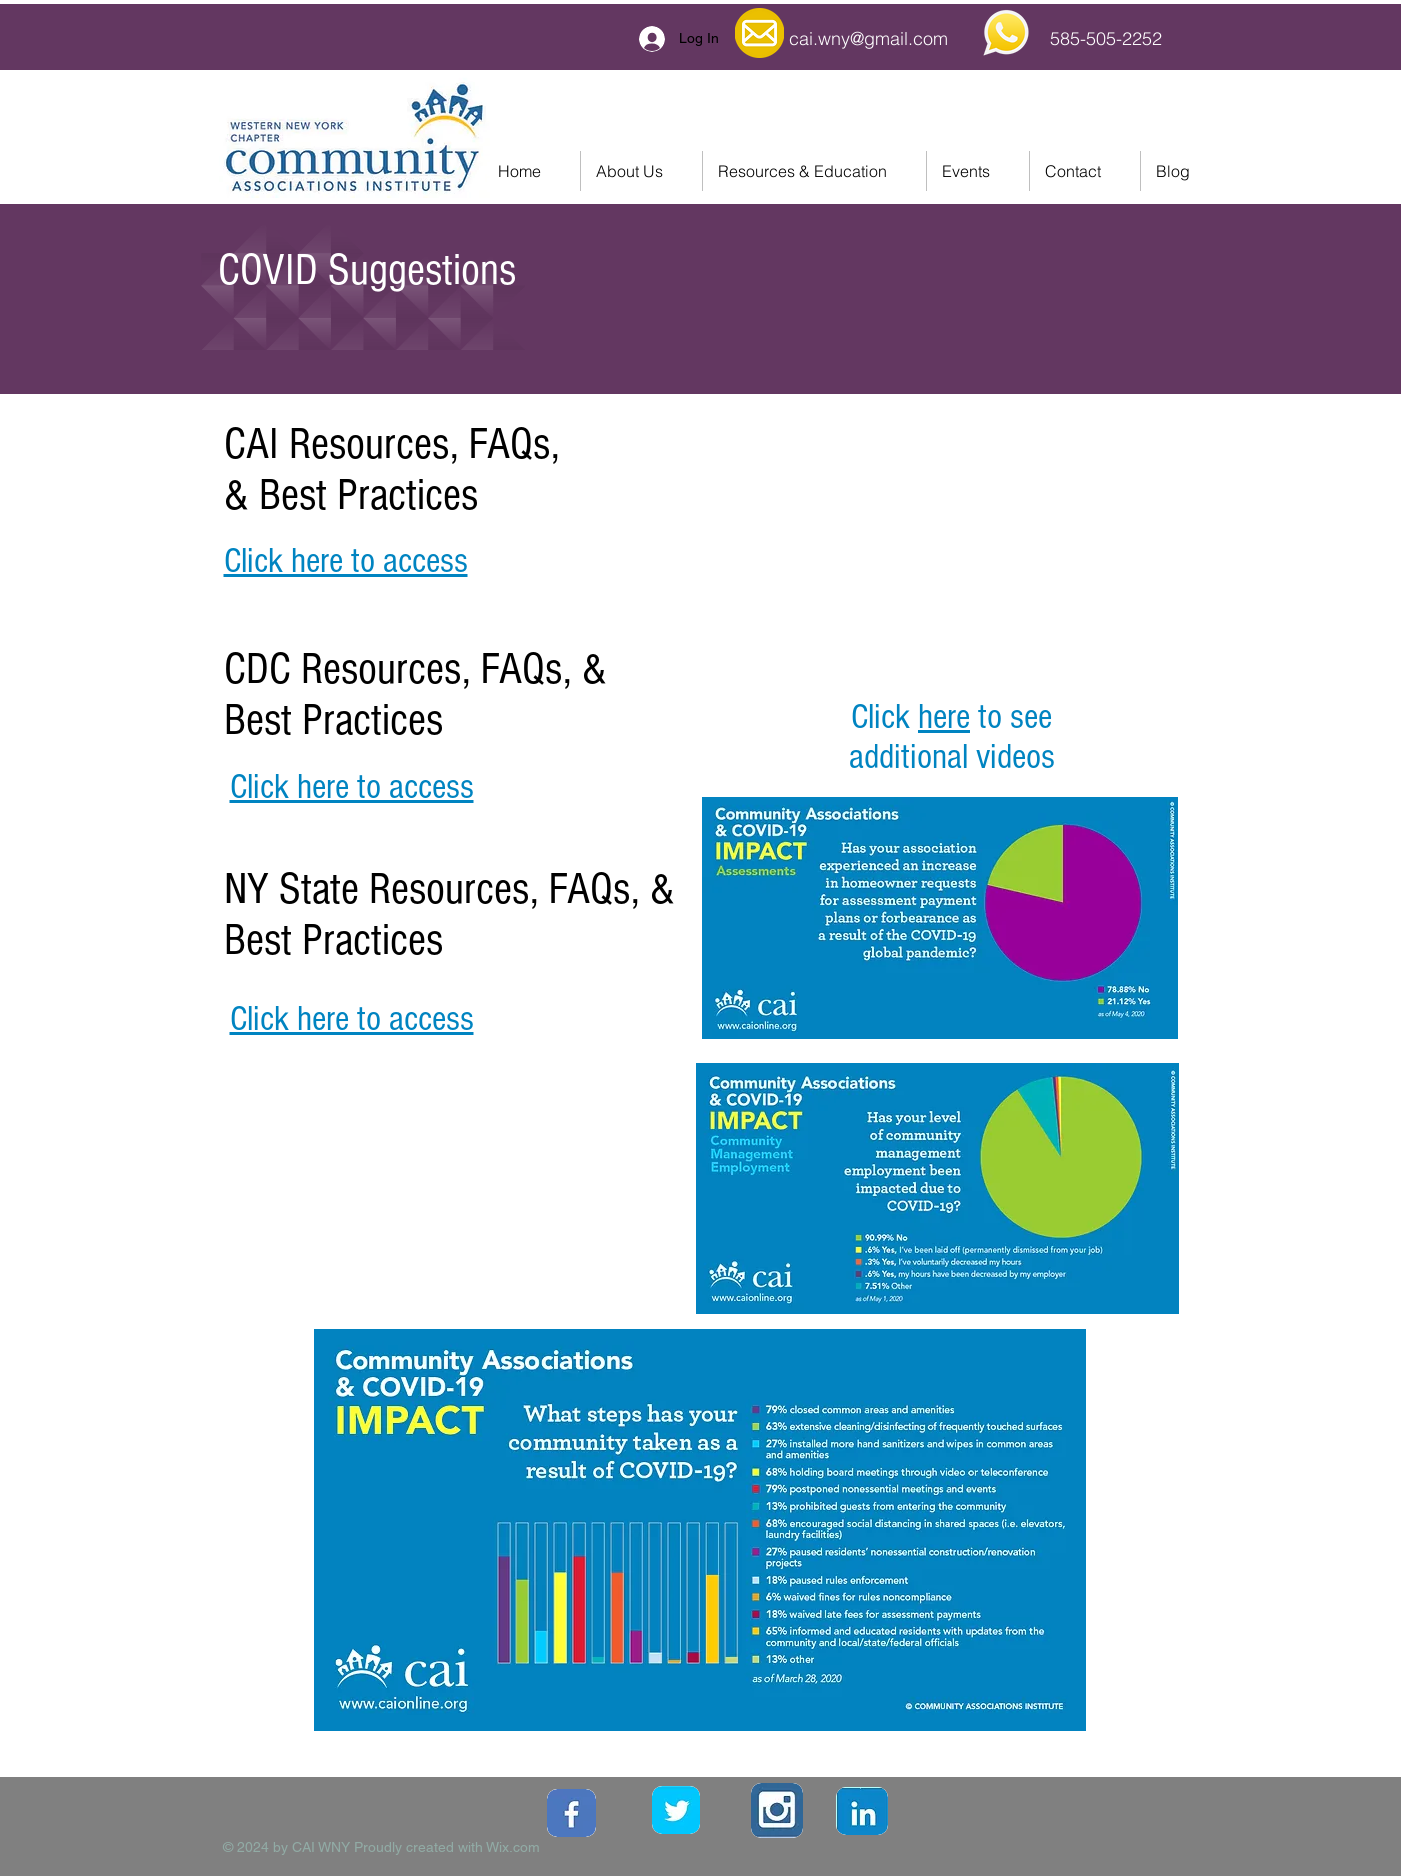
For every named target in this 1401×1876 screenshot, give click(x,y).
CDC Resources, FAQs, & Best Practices (415, 695)
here (944, 717)
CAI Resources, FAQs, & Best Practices (392, 470)
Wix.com (513, 1847)
